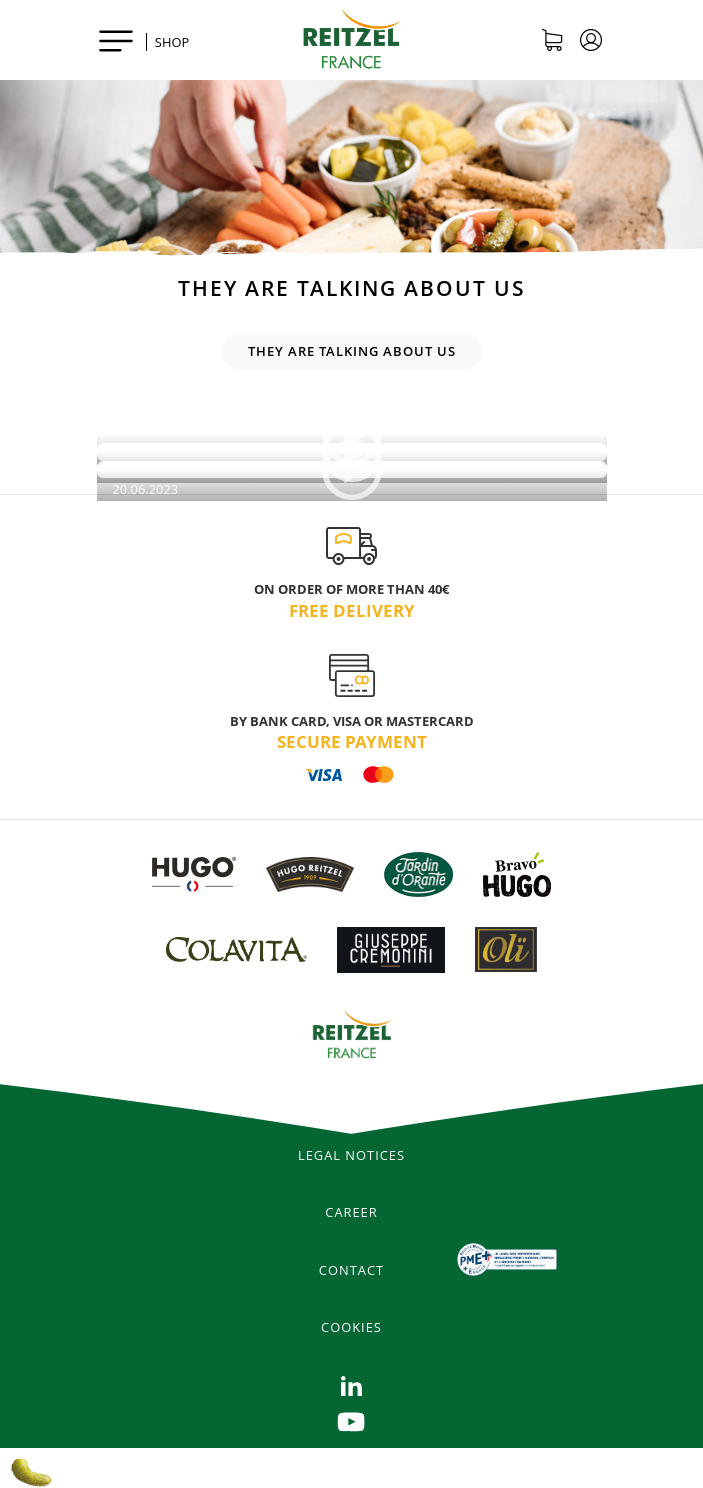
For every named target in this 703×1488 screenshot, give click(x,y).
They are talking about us (352, 351)
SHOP (172, 42)
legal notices (351, 1155)
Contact (351, 1270)
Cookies (351, 1327)
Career (351, 1212)
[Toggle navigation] (116, 40)
